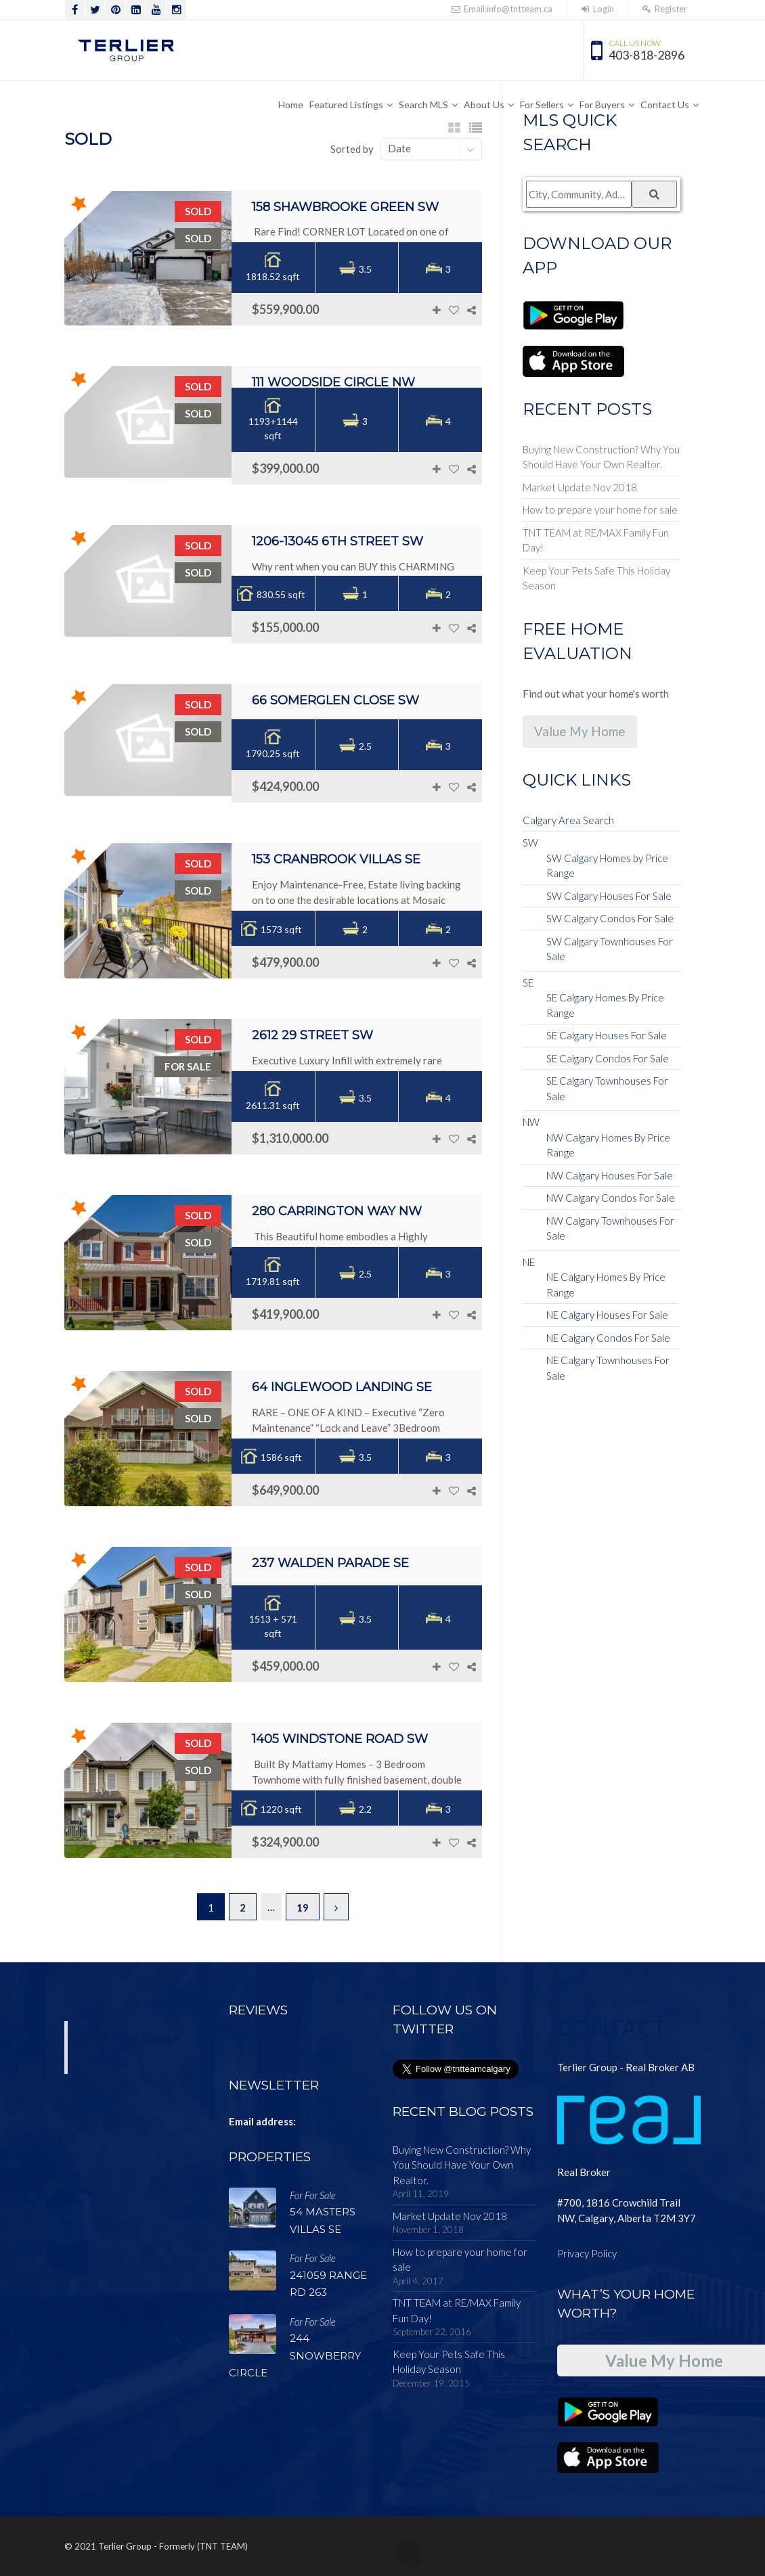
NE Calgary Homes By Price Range (605, 1284)
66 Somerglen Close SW (335, 700)
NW (531, 1122)
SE (528, 982)
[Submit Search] (654, 194)
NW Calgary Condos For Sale (610, 1198)
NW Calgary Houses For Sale (609, 1175)
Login (597, 8)
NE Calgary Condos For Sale (608, 1338)
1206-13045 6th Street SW (337, 541)
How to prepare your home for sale (600, 509)
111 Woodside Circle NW (333, 382)
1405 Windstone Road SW (340, 1739)
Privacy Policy (587, 2253)
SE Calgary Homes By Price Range (605, 1005)
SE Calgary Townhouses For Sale (607, 1088)
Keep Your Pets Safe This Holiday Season (596, 578)
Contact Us (664, 104)
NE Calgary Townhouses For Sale (608, 1368)
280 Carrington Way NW (337, 1211)
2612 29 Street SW (312, 1035)
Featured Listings (346, 104)
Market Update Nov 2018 (580, 487)
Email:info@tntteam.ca (501, 8)
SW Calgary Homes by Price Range (607, 866)
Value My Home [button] (580, 731)
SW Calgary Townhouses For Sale (609, 949)
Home (290, 104)
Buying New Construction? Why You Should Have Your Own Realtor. (601, 457)
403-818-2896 (646, 55)
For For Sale (313, 2195)
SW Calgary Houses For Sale (609, 896)
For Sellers (542, 104)
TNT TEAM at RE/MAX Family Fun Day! (596, 540)
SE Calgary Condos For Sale (607, 1058)
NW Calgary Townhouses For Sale (610, 1228)
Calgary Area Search (568, 820)
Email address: (262, 2121)
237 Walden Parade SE (330, 1563)
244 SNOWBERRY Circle (295, 2355)
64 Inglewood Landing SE (342, 1387)
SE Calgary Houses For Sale (606, 1035)
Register (664, 8)
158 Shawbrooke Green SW (345, 207)
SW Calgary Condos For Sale (610, 918)
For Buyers (602, 104)
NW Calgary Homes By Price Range (608, 1145)
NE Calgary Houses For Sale (607, 1315)
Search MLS (423, 104)
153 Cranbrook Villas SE (336, 859)
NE (529, 1262)
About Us (484, 104)
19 (303, 1907)
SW (530, 842)
